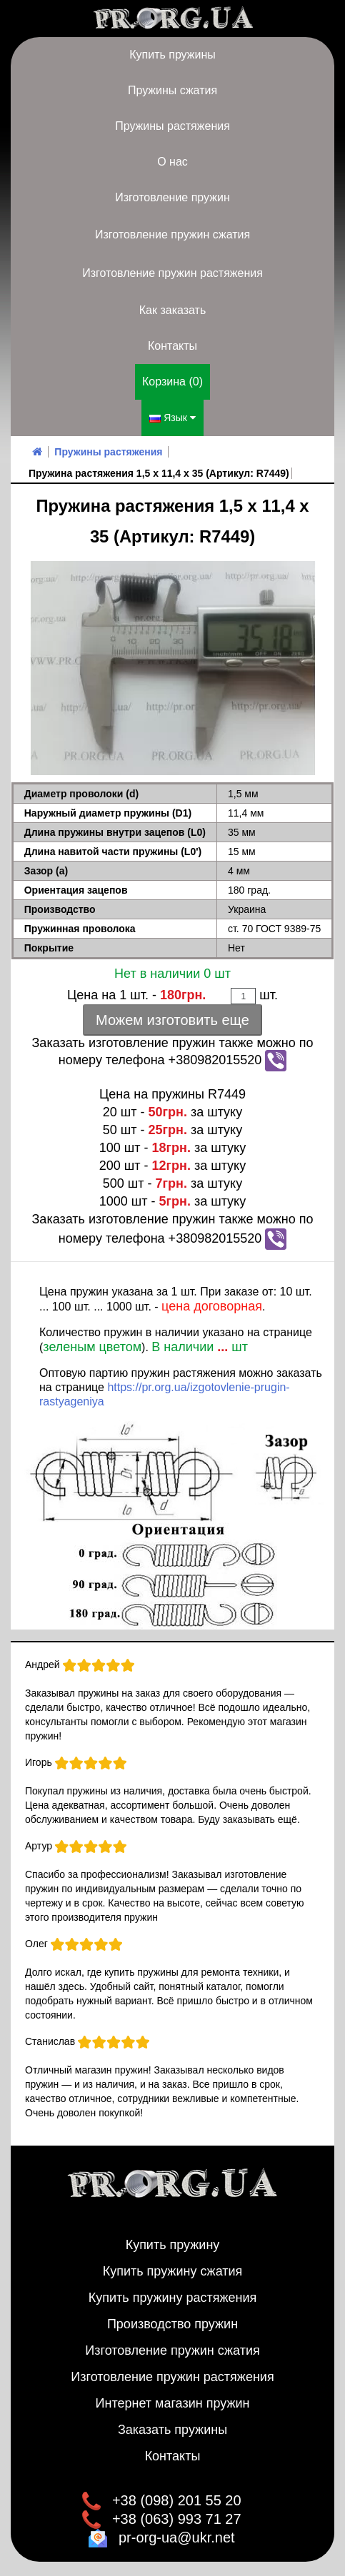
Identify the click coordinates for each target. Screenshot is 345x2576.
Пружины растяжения (172, 126)
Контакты (172, 346)
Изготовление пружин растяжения (172, 273)
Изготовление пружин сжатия (172, 234)
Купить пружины (172, 55)
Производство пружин (172, 2324)
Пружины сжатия (172, 90)
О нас (172, 162)
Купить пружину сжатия (173, 2271)
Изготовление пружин (172, 197)
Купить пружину (173, 2245)
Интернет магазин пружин (173, 2403)
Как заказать (172, 310)
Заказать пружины (172, 2430)
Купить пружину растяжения (173, 2297)
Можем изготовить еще (172, 1020)
